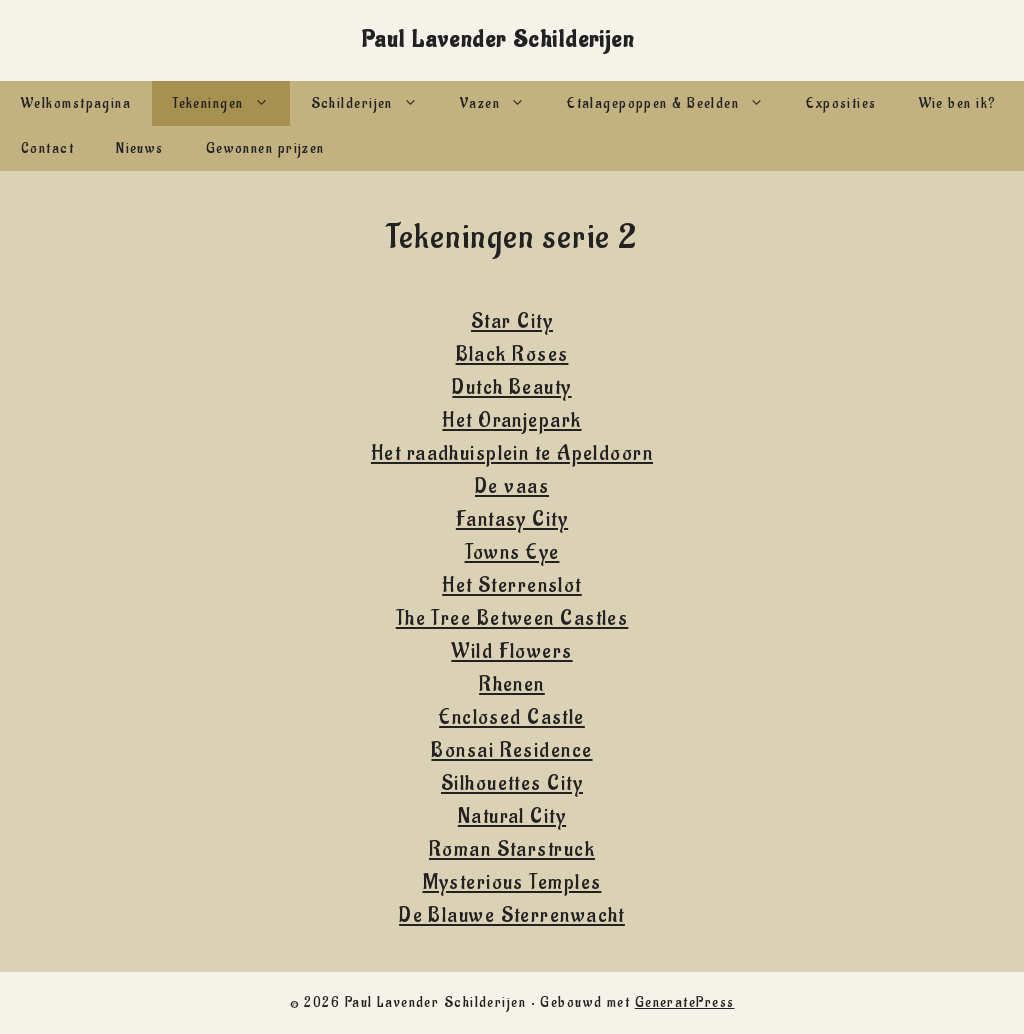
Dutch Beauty (511, 387)
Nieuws (140, 148)
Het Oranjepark (511, 420)
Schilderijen (375, 103)
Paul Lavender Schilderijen (497, 39)
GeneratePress (685, 1002)
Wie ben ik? (958, 103)
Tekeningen (231, 103)
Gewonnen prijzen (265, 148)
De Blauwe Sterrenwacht (512, 915)
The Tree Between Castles (512, 618)
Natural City (512, 816)
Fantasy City (512, 519)
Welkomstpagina (76, 103)
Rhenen (512, 684)
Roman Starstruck (512, 849)
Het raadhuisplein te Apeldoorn (512, 453)
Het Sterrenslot (512, 585)
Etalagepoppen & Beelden (676, 103)
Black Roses (512, 354)
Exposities (841, 103)
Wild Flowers (511, 651)
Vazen (503, 103)
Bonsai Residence (511, 750)
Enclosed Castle (512, 717)
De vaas (512, 486)
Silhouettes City (512, 783)
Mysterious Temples (512, 882)
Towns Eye (512, 552)
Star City (512, 321)
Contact (47, 148)
